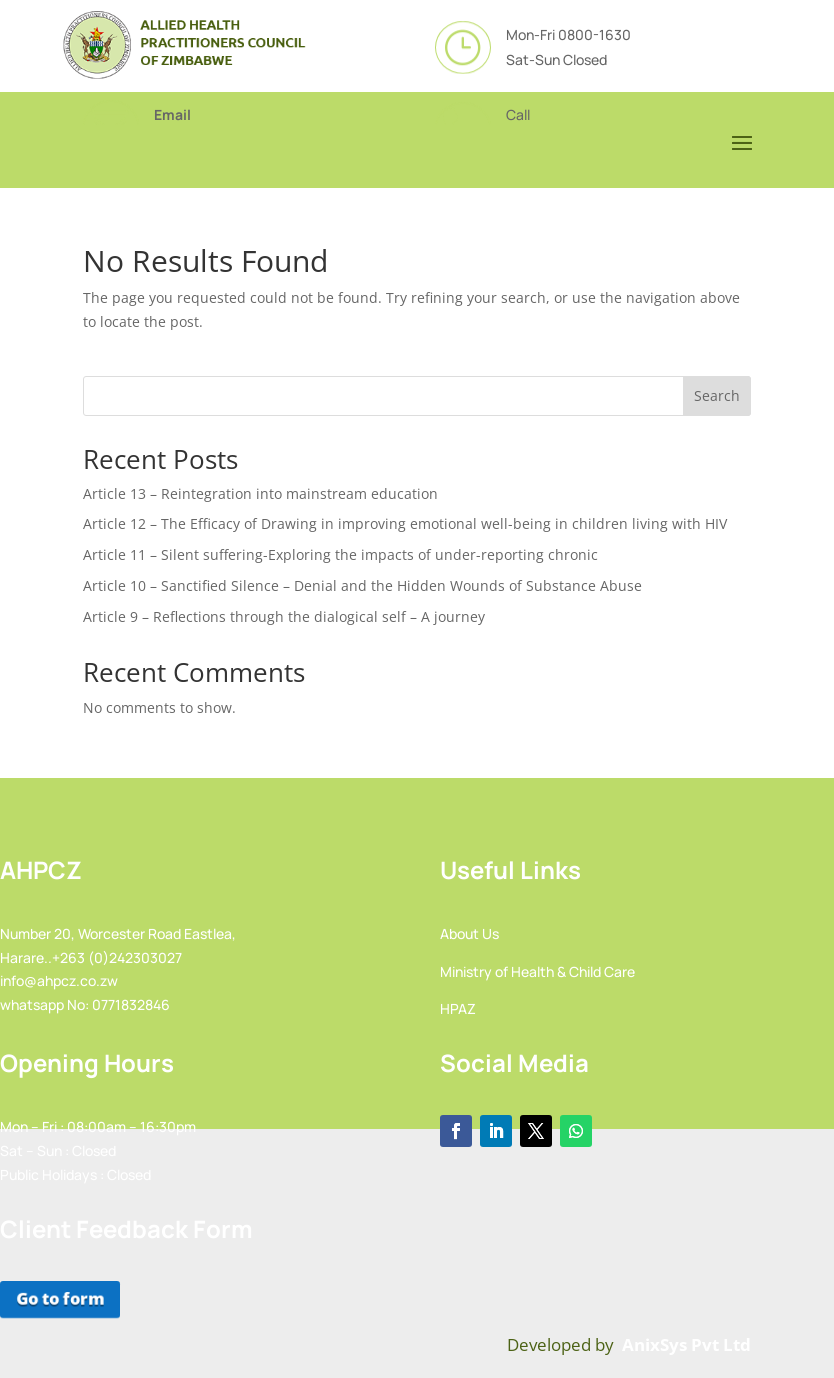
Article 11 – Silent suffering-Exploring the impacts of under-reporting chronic (340, 554)
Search (717, 395)
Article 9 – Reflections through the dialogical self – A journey (284, 616)
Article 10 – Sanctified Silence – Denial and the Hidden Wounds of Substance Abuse (362, 585)
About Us (469, 933)
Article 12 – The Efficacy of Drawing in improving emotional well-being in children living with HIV (405, 523)
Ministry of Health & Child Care (537, 971)
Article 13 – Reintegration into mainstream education (260, 493)
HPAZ (458, 1008)
